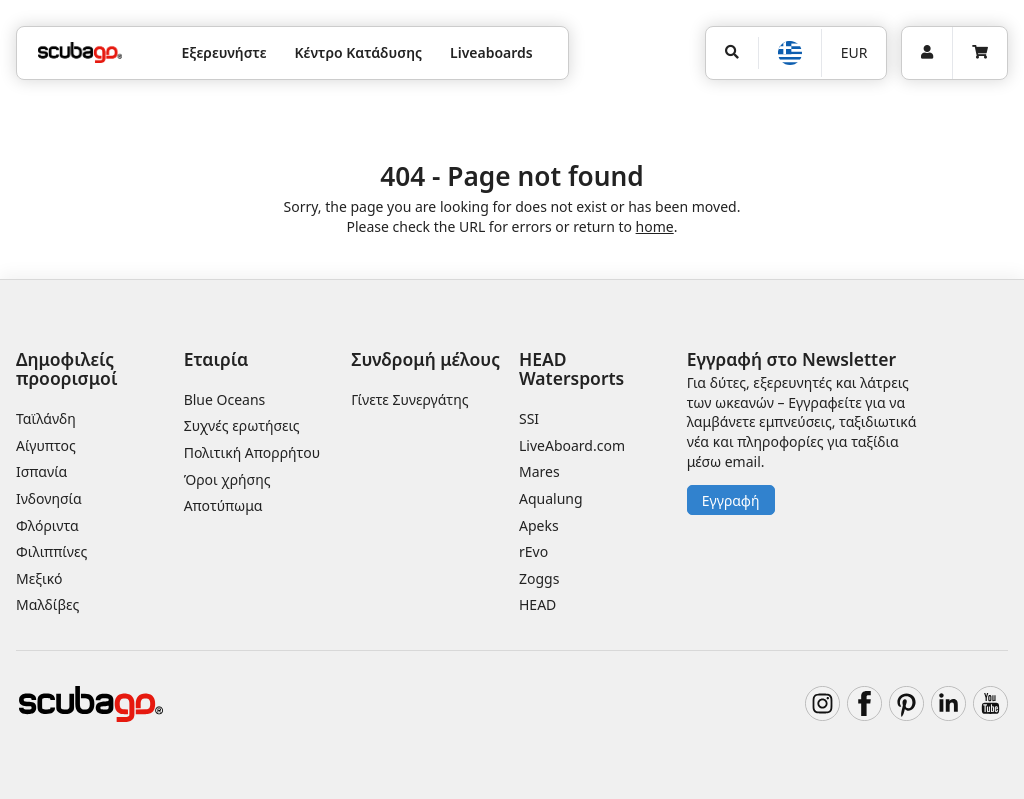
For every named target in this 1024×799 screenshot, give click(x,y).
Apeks (539, 525)
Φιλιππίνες (51, 551)
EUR (854, 52)
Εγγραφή (731, 500)
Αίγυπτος (46, 445)
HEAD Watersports (571, 368)
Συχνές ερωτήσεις (242, 425)
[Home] (80, 52)
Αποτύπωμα (223, 505)
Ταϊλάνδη (46, 418)
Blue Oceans (225, 399)
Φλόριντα (47, 525)
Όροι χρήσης (227, 479)
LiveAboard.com (572, 445)
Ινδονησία (49, 498)
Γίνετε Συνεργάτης (409, 399)
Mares (539, 471)
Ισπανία (41, 471)
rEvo (533, 551)
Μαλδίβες (47, 604)
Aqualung (551, 498)
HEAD (537, 604)
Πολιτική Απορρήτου (252, 452)
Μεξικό (39, 578)
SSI (529, 418)
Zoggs (539, 578)
